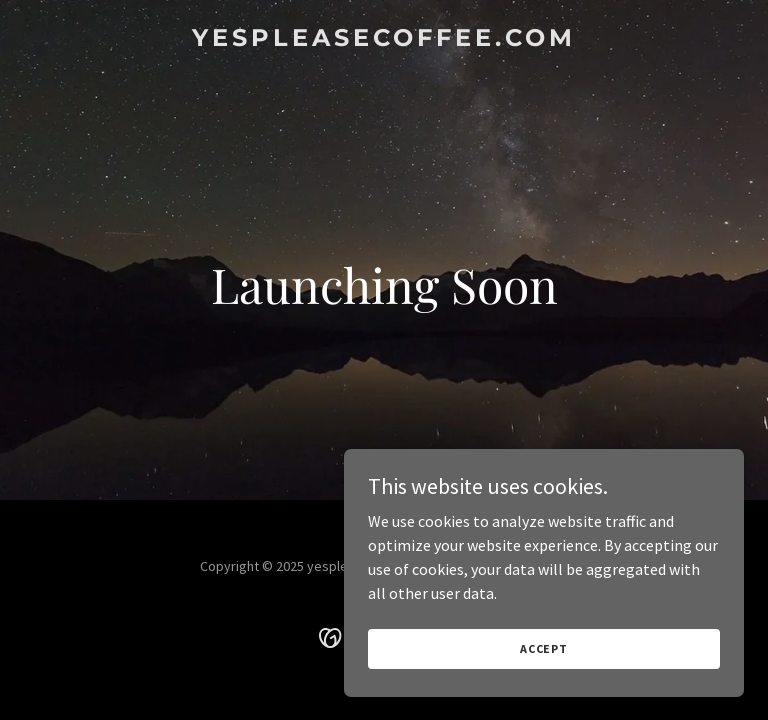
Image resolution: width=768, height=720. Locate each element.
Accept (544, 648)
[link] (384, 40)
